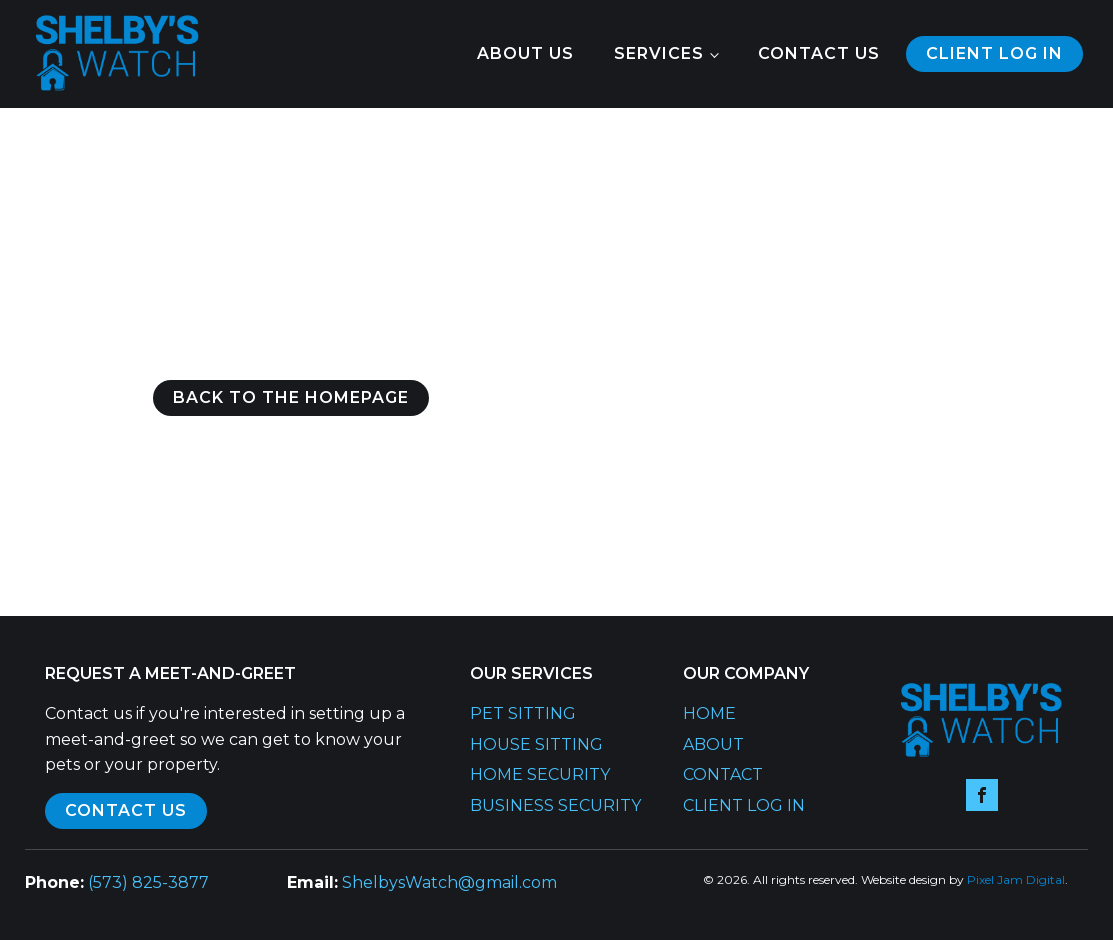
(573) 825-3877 (148, 882)
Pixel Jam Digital (1016, 879)
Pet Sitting (523, 713)
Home (709, 713)
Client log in (994, 53)
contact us (126, 810)
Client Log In (744, 805)
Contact (723, 774)
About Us (525, 53)
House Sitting (536, 744)
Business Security (555, 805)
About (713, 744)
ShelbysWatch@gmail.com (449, 882)
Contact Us (819, 53)
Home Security (540, 774)
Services (659, 53)
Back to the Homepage (291, 397)
